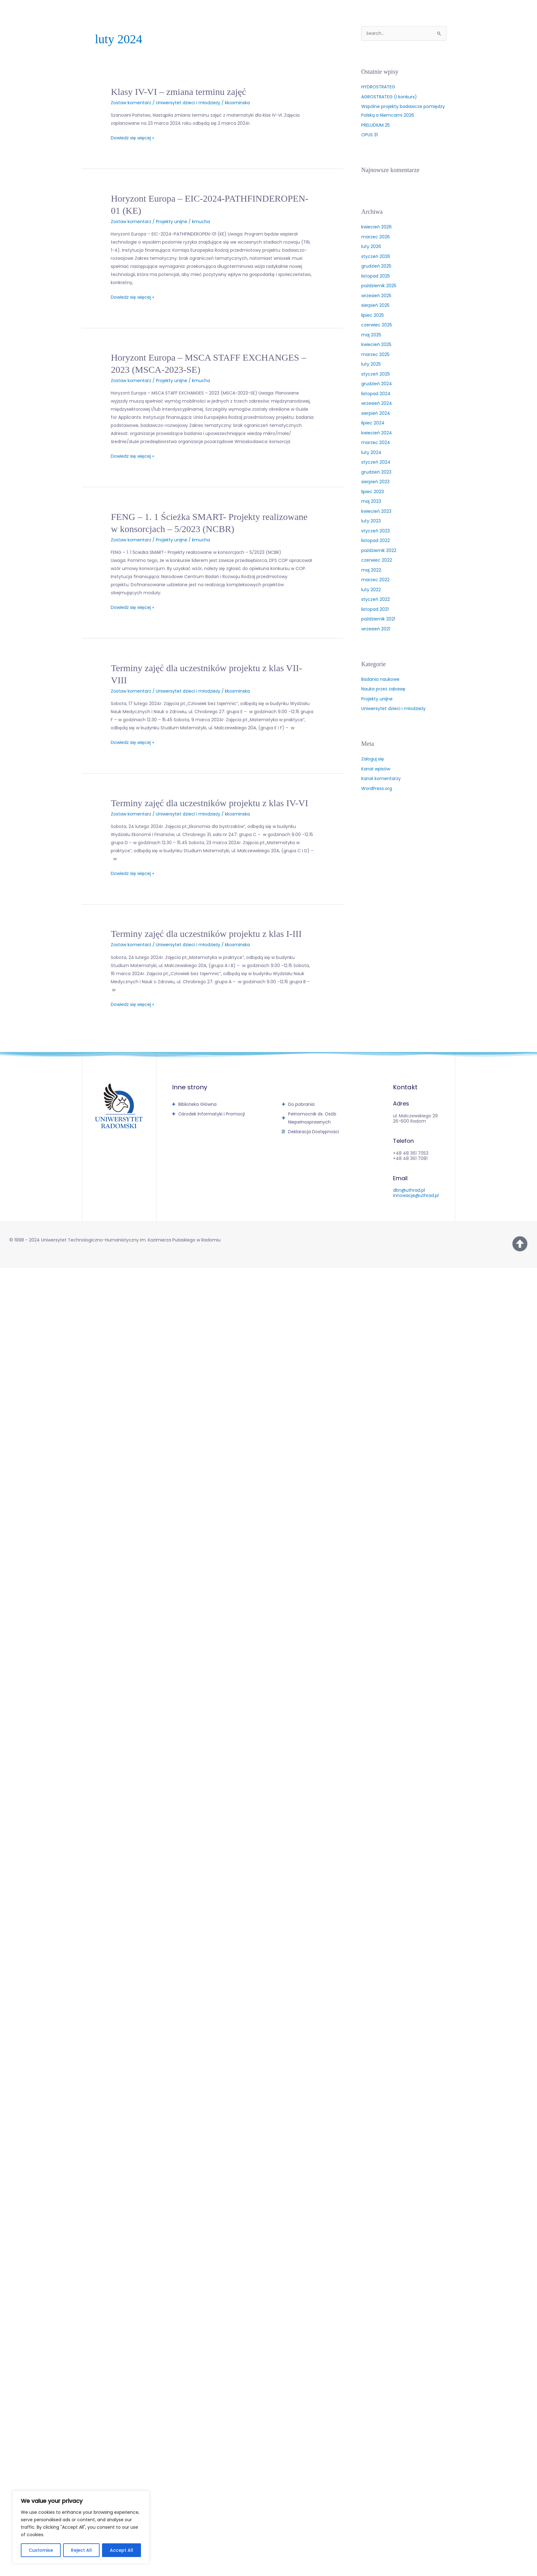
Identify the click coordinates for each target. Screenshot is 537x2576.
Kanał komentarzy (381, 778)
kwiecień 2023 (376, 511)
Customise (41, 2550)
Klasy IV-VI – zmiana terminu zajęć (178, 91)
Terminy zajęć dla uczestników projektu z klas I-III (206, 933)
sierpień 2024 (375, 413)
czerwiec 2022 (376, 560)
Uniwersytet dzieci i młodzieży (188, 103)
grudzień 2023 (376, 472)
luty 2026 (371, 246)
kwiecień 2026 (376, 227)
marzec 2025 (375, 354)
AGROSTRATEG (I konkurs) (389, 97)
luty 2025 (371, 364)
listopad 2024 (375, 393)
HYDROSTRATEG (378, 87)
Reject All (81, 2550)
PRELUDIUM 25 (375, 125)
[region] (80, 2527)
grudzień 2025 (376, 266)
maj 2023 (371, 501)
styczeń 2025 (375, 374)
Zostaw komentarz (131, 103)
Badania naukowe (380, 679)
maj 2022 (371, 570)
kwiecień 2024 (376, 433)
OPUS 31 (369, 135)
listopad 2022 (375, 540)
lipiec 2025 (372, 315)
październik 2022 (378, 550)
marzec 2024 (375, 442)
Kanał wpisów (375, 769)
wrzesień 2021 (375, 629)
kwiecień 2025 (376, 344)
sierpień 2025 (375, 305)
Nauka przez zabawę (383, 689)
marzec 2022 (375, 580)
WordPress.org (376, 788)
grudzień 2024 (376, 384)
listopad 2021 (375, 609)
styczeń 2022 (375, 599)
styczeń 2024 (375, 462)
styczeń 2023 (375, 531)
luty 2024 (371, 452)
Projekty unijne (171, 221)
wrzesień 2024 (376, 403)
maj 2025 (371, 335)
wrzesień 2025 (376, 295)
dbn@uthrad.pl (409, 1190)
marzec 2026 (375, 237)
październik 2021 (378, 619)
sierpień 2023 (375, 482)
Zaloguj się (372, 759)
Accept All (121, 2550)
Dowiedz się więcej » (132, 137)
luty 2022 (371, 590)
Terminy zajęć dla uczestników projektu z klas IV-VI (209, 803)
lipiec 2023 (372, 492)
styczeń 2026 (375, 256)
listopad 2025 (375, 276)
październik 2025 (378, 286)
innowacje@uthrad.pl (416, 1195)
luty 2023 (371, 521)
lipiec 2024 (373, 423)
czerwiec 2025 (376, 325)
